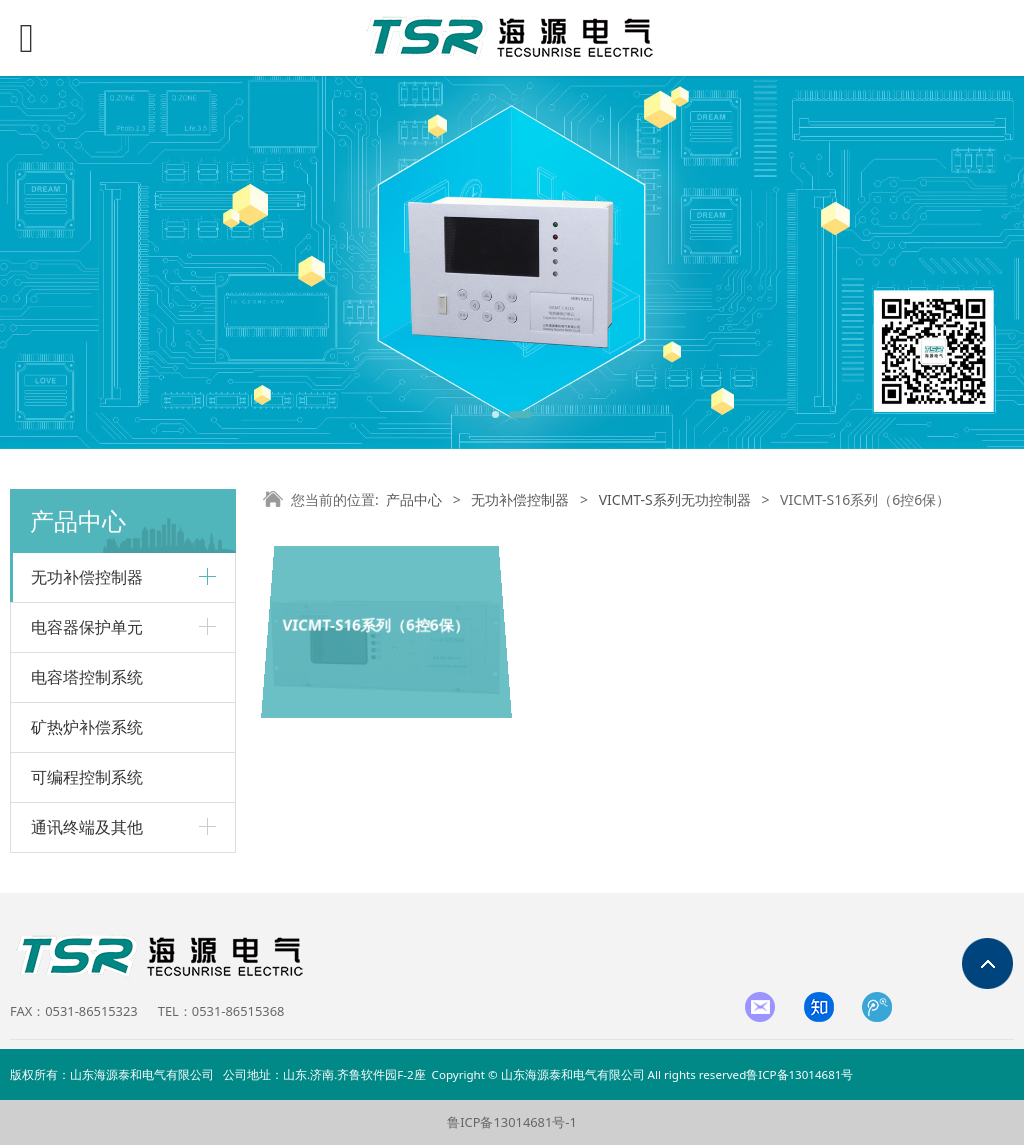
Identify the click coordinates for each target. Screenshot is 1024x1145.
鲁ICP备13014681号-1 (512, 1122)
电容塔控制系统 (87, 677)
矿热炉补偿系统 (87, 727)
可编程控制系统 (87, 777)
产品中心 (414, 499)
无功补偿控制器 (520, 499)
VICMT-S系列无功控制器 (675, 499)
